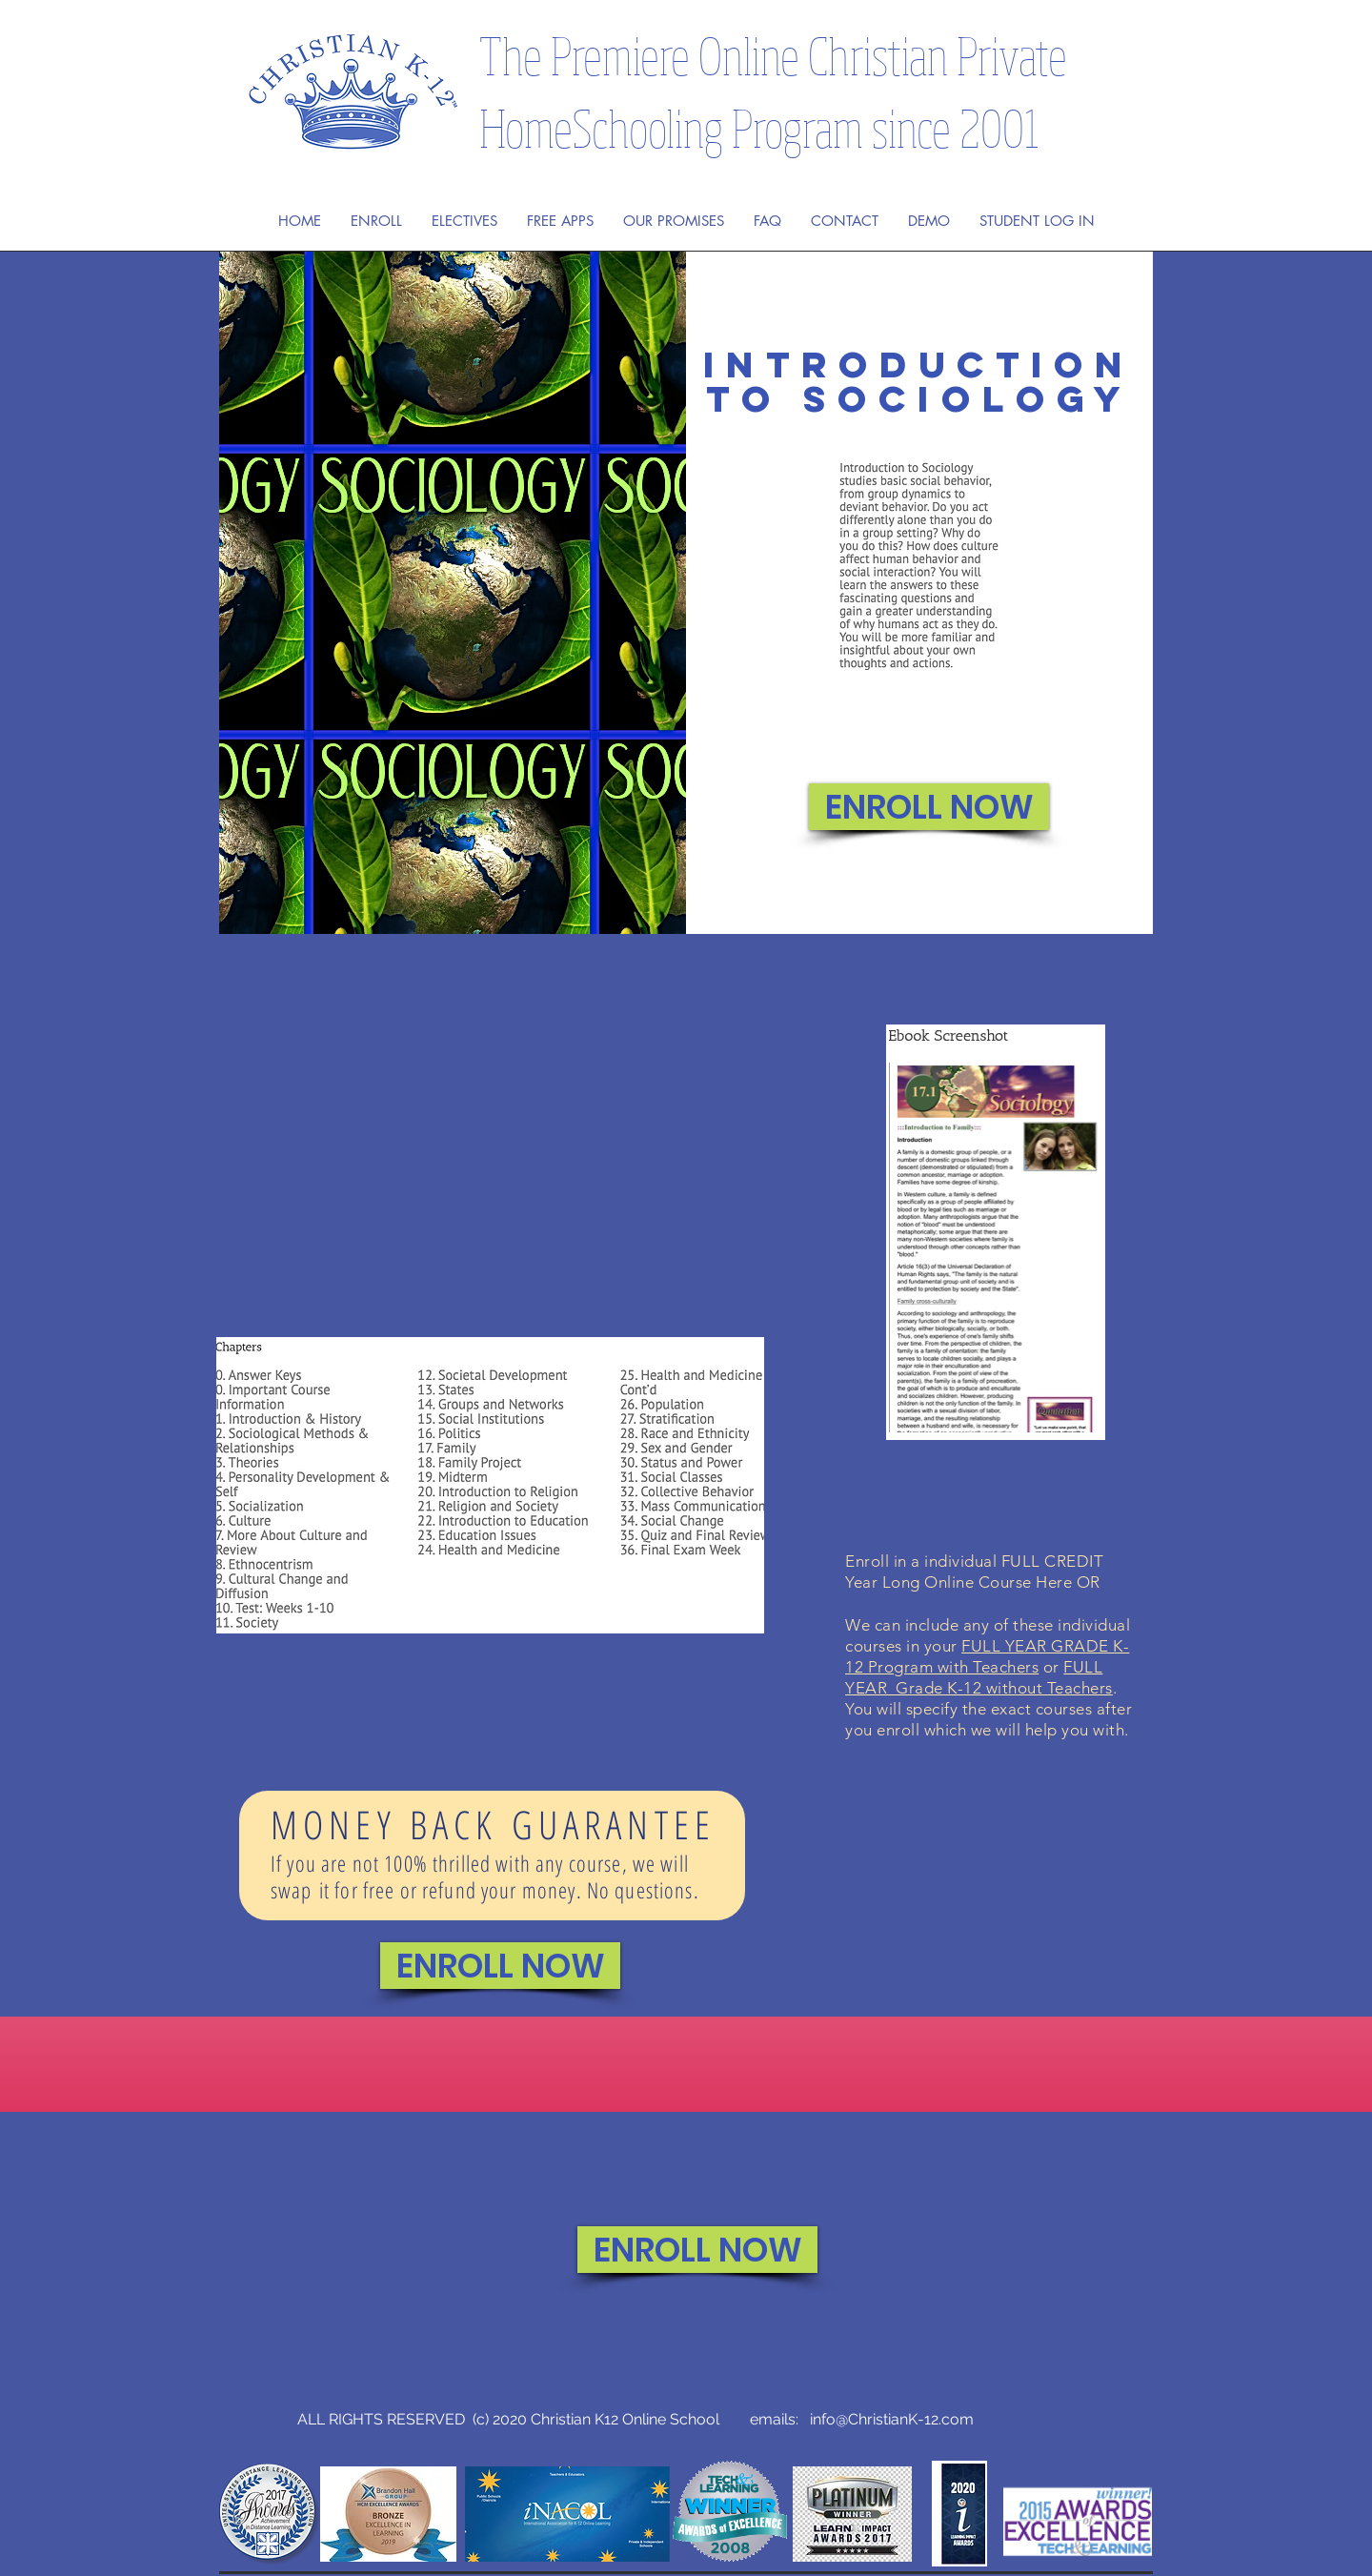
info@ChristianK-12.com (892, 2419)
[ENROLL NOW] (929, 806)
